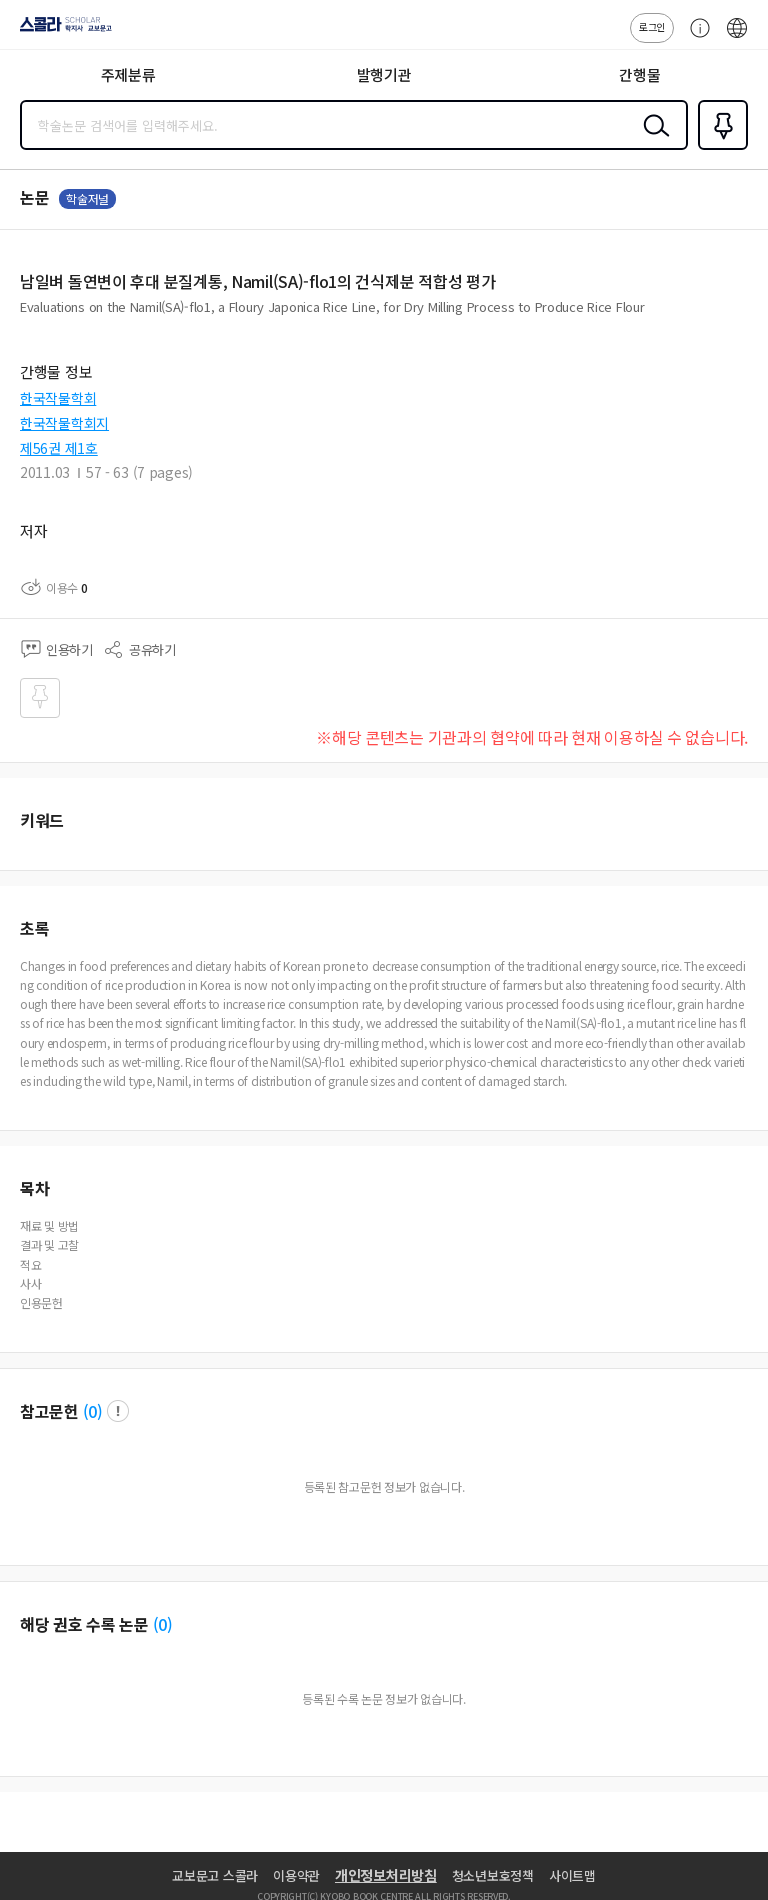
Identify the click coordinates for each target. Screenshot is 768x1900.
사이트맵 (572, 1875)
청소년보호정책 (493, 1875)
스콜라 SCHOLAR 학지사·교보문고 (60, 31)
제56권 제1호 (59, 448)
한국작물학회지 (64, 423)
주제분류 (128, 74)
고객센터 (695, 38)
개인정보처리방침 (386, 1875)
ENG (737, 38)
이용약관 (296, 1875)
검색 (652, 141)
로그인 (652, 26)
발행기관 (384, 74)
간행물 (639, 74)
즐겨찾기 (719, 148)
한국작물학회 (58, 398)
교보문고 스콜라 (215, 1875)
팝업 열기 (118, 1411)
